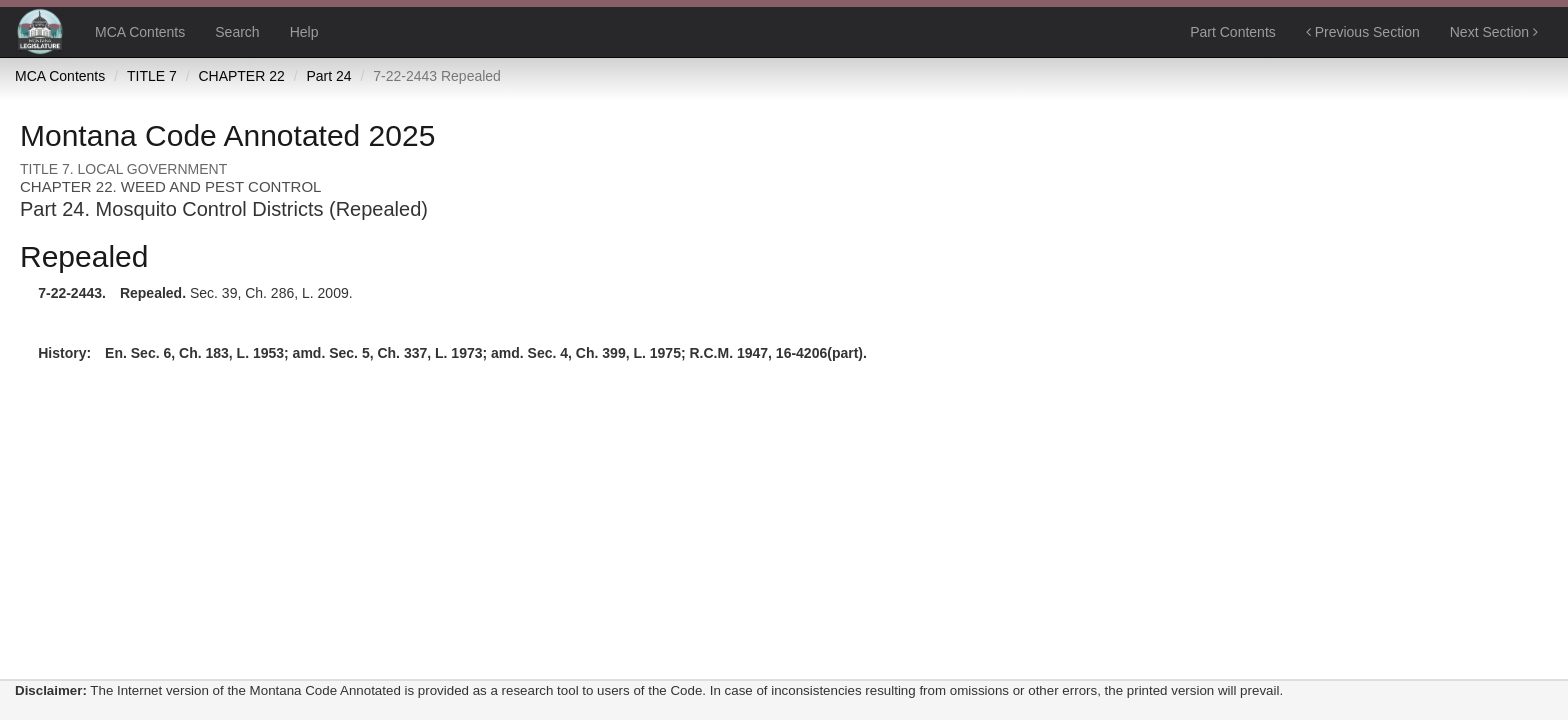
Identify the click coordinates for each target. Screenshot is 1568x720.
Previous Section (1363, 32)
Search (237, 32)
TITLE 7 (152, 76)
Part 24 (328, 76)
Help (304, 32)
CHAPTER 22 (241, 76)
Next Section (1494, 32)
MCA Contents (140, 32)
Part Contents (1233, 32)
